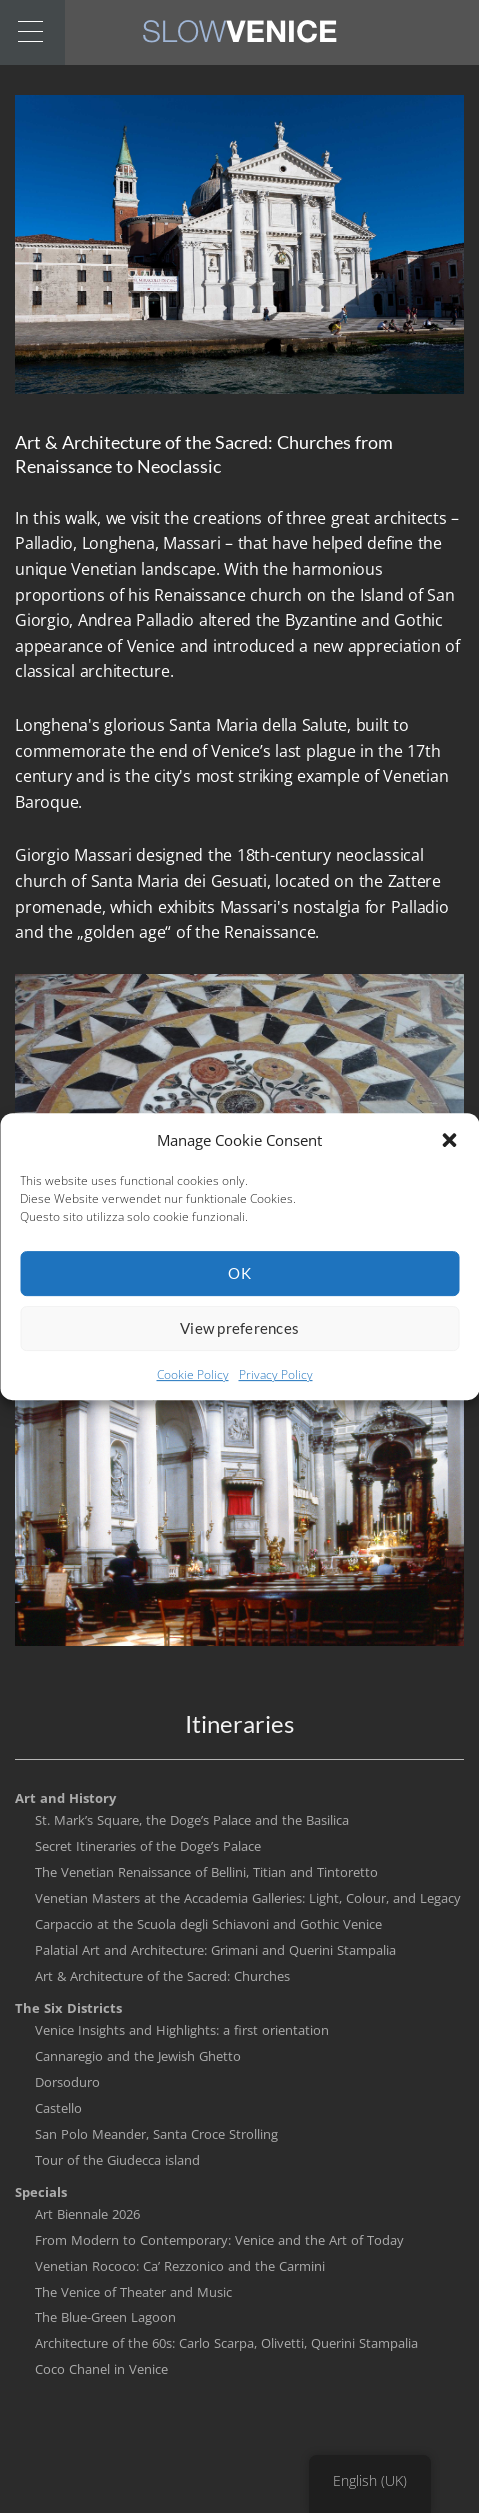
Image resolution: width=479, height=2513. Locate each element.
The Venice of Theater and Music (133, 2292)
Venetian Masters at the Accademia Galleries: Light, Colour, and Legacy (248, 1898)
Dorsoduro (67, 2082)
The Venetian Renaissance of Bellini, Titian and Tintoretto (206, 1872)
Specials (41, 2192)
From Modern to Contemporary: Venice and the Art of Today (219, 2240)
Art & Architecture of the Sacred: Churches (162, 1976)
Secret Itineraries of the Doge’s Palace (148, 1846)
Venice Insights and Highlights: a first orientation (182, 2030)
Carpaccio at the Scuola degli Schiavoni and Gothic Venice (208, 1924)
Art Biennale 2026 (87, 2214)
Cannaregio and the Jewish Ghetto (138, 2056)
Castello (58, 2108)
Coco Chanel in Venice (101, 2369)
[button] (449, 1154)
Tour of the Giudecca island (117, 2160)
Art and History (65, 1798)
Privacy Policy (276, 1388)
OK (239, 1288)
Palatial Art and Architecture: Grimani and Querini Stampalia (215, 1950)
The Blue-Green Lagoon (105, 2317)
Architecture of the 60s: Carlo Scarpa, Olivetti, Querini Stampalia (226, 2343)
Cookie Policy (193, 1388)
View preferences (239, 1343)
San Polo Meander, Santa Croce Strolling (156, 2134)
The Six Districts (68, 2008)
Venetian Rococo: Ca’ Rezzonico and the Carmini (180, 2266)
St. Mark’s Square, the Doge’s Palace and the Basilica (192, 1820)
